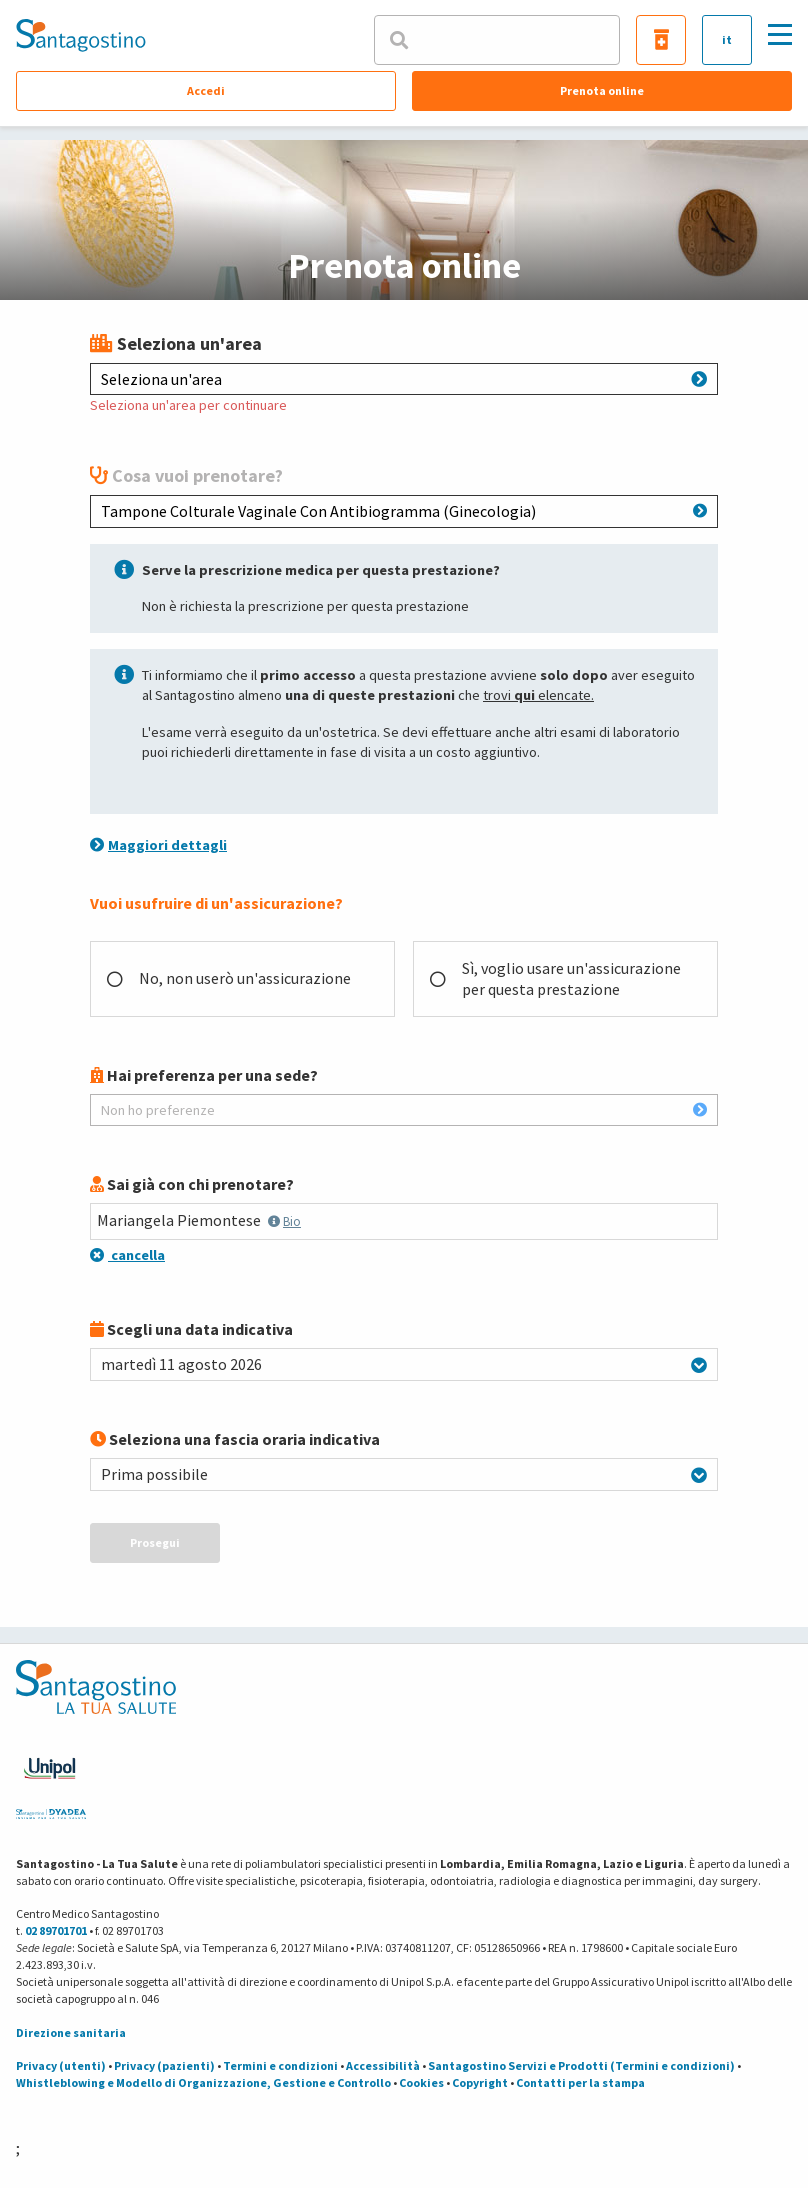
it (727, 39)
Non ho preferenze (404, 1110)
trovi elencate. (538, 695)
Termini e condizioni (280, 2065)
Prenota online (602, 90)
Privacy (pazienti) (164, 2065)
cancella (127, 1255)
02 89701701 (56, 1930)
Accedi (206, 90)
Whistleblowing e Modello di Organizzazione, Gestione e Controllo (203, 2082)
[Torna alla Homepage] (81, 35)
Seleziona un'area (404, 379)
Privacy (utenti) (61, 2065)
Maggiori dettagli (158, 845)
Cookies (421, 2082)
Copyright (480, 2082)
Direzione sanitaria (71, 2032)
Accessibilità (383, 2065)
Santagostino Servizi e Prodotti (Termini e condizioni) (581, 2065)
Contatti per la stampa (580, 2082)
